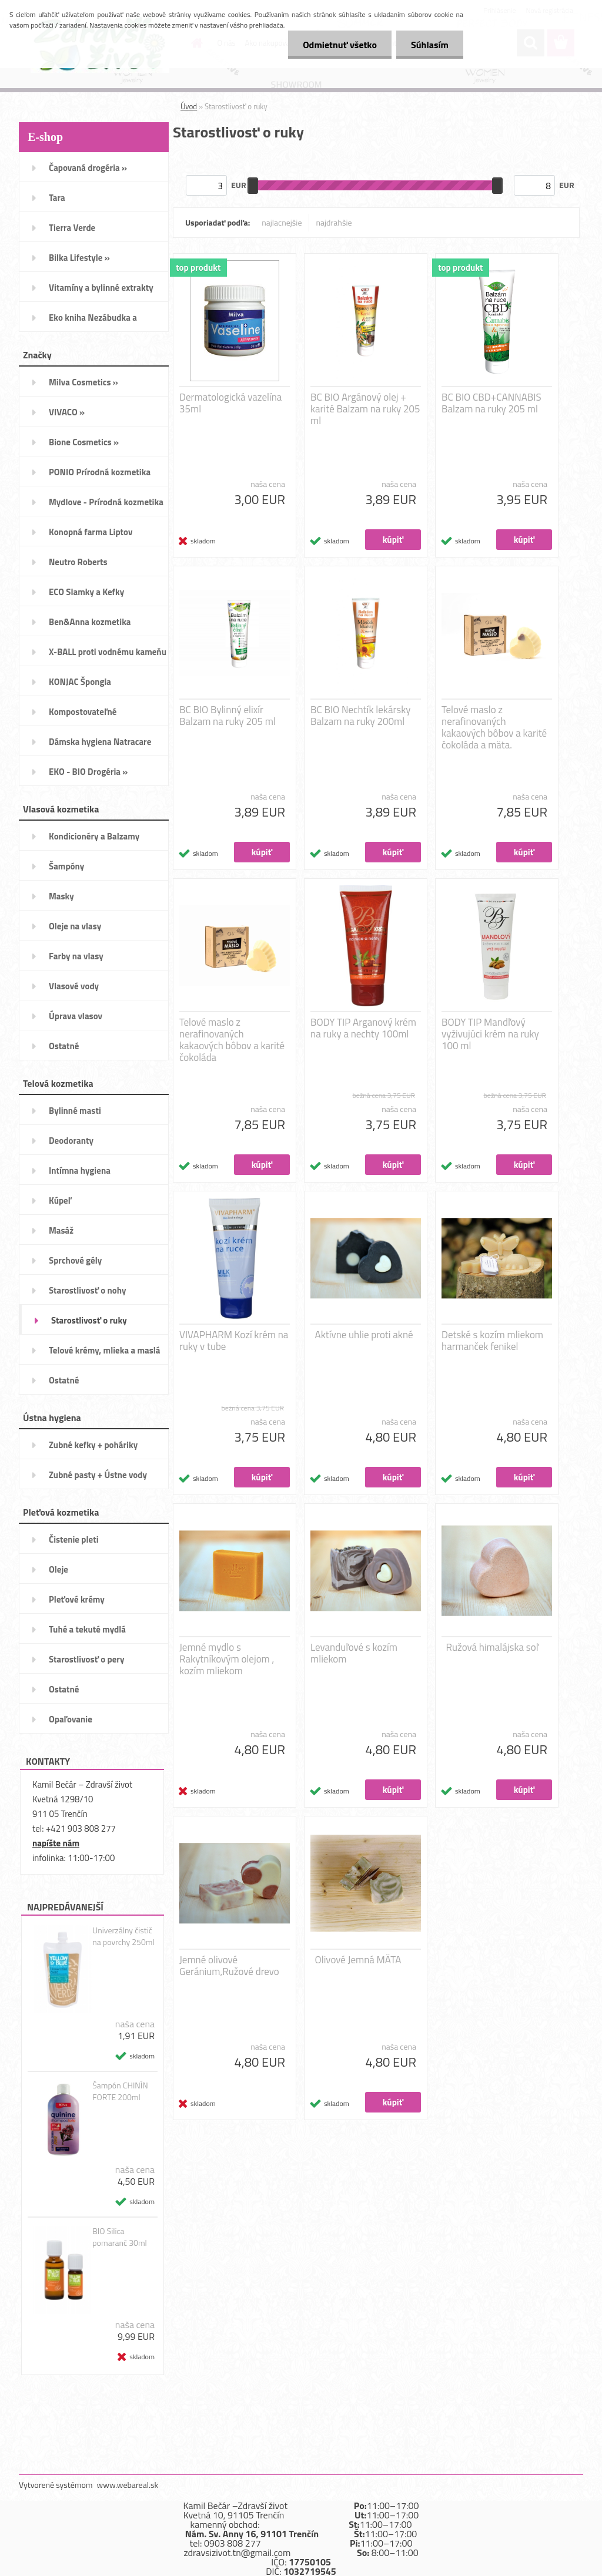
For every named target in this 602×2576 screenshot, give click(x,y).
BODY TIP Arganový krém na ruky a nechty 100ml (363, 1028)
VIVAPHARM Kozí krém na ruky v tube (233, 1340)
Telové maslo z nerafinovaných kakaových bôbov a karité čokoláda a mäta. (494, 727)
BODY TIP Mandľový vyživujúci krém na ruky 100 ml (490, 1034)
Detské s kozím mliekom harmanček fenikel (492, 1340)
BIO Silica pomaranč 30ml (119, 2237)
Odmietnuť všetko (340, 45)
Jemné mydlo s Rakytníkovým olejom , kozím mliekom (226, 1659)
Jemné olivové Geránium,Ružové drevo (229, 1965)
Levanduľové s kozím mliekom (353, 1653)
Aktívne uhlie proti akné (364, 1335)
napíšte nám (55, 1843)
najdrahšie (334, 222)
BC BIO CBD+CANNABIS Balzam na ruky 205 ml (491, 403)
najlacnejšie (282, 222)
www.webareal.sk (128, 2484)
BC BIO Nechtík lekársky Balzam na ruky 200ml (360, 715)
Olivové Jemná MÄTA (358, 1960)
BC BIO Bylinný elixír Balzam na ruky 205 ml (227, 715)
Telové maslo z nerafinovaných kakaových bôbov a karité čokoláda (232, 1039)
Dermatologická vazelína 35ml (230, 403)
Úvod (188, 106)
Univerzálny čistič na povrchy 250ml (123, 1936)
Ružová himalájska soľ (492, 1647)
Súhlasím (430, 45)
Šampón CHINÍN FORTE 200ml (120, 2091)
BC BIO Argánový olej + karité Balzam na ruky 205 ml (365, 408)
